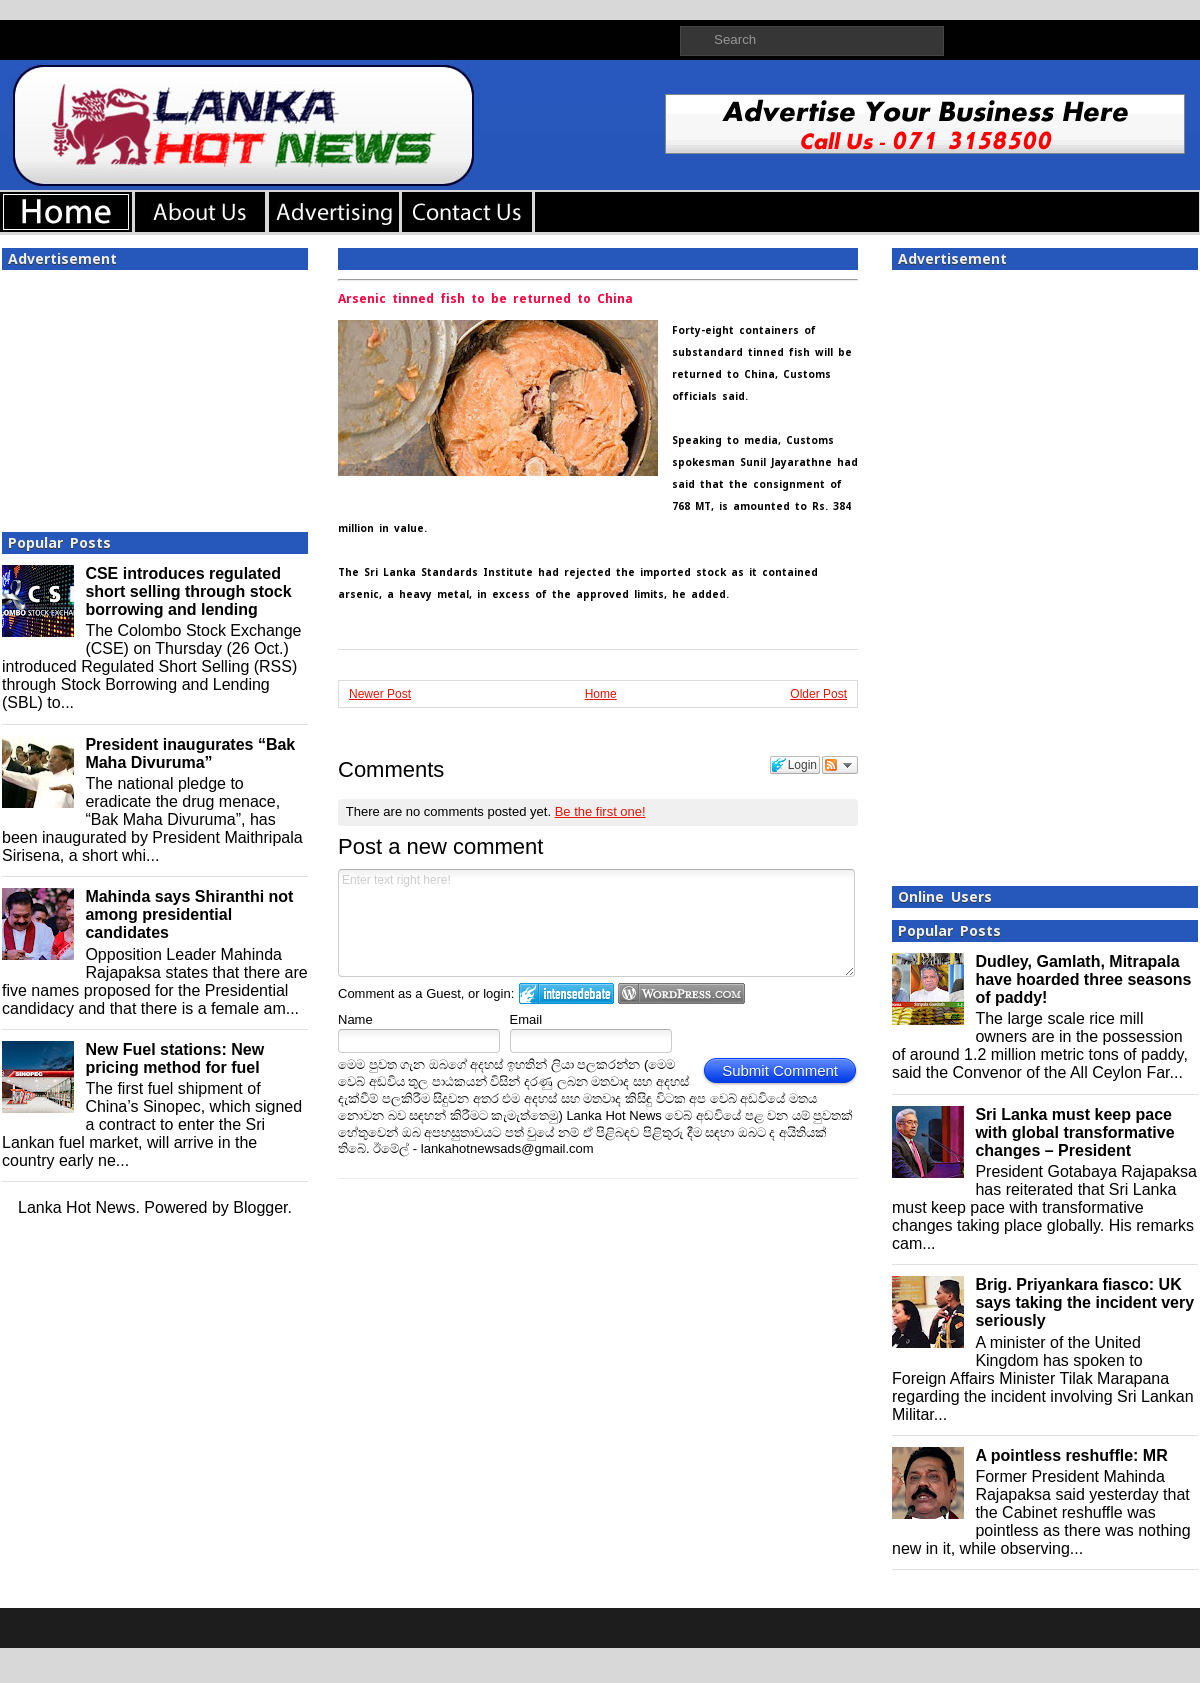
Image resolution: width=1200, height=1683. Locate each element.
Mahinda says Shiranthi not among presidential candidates (189, 914)
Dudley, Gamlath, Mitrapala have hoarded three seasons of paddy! (1083, 979)
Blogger (260, 1207)
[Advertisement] (155, 395)
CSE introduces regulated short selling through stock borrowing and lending (188, 591)
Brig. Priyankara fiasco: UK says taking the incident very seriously (1084, 1302)
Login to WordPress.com (681, 993)
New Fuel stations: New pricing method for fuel (174, 1058)
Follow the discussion (840, 765)
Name (355, 1019)
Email (526, 1019)
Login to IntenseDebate (566, 993)
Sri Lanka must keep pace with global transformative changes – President (1074, 1132)
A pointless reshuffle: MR (1071, 1455)
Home (601, 694)
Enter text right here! (596, 923)
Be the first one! (600, 811)
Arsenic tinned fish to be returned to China (485, 299)
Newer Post (380, 694)
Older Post (818, 694)
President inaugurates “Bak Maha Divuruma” (190, 753)
